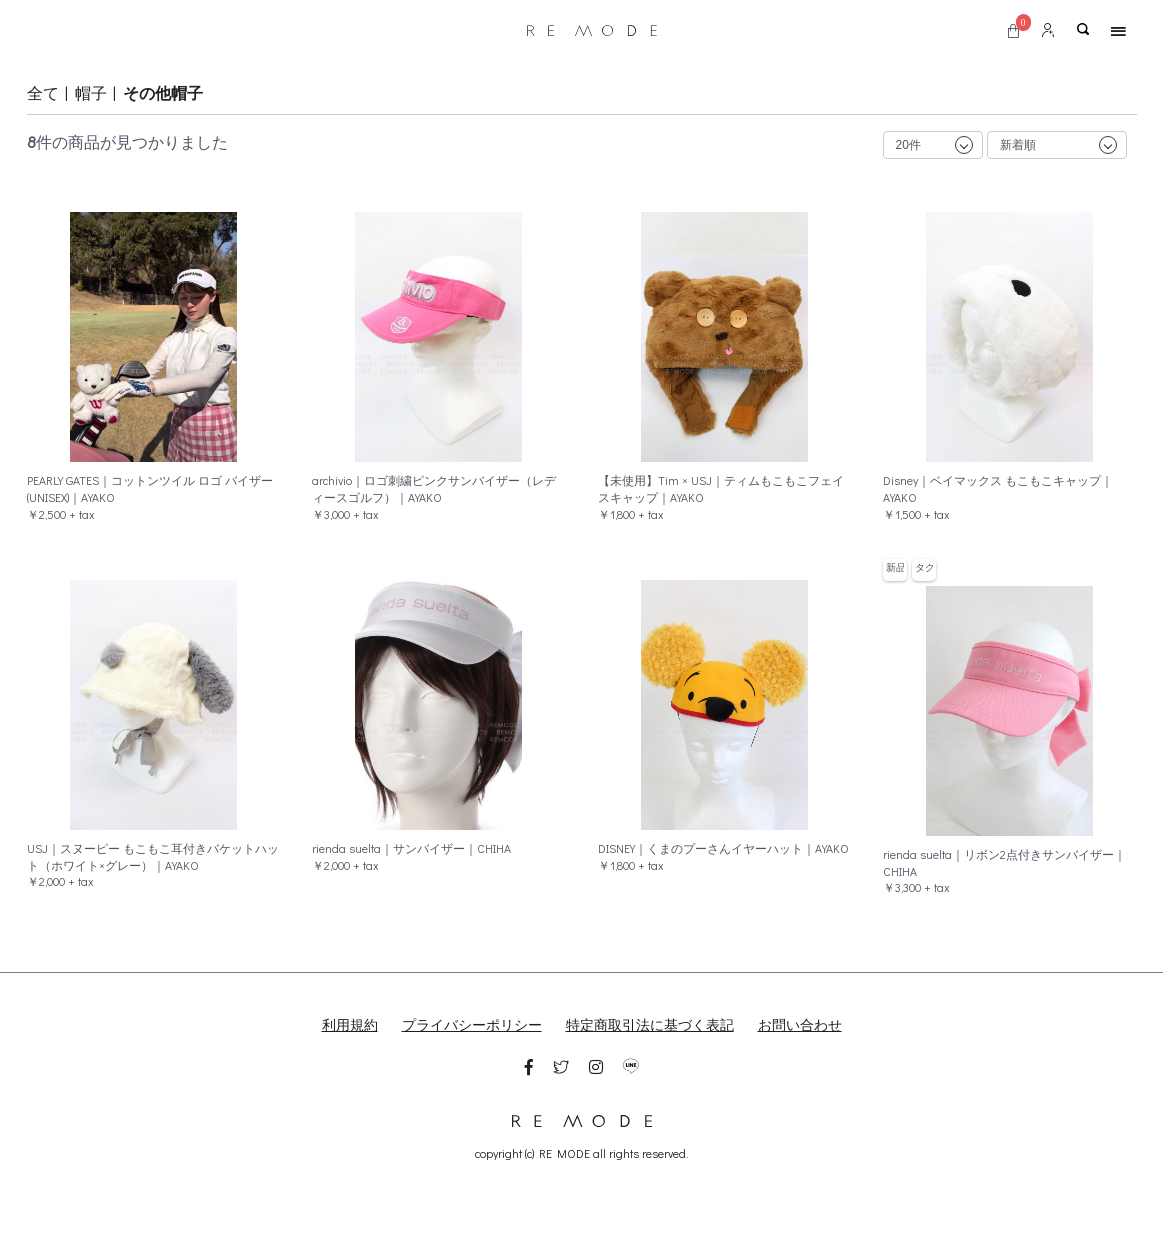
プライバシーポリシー (472, 1024)
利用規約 (350, 1024)
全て (43, 92)
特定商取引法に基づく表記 (650, 1024)
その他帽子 (163, 92)
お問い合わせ (800, 1024)
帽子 (91, 92)
